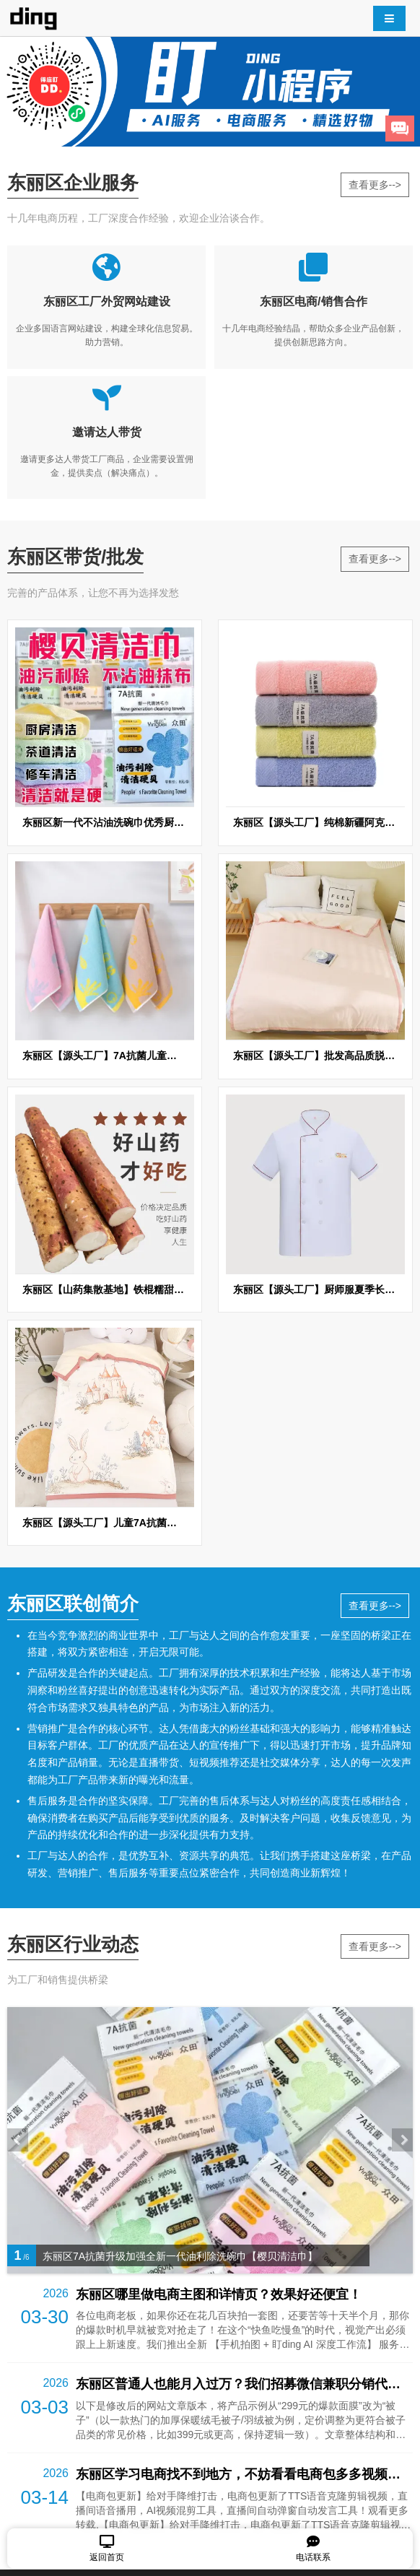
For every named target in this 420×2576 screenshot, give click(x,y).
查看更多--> (375, 185)
